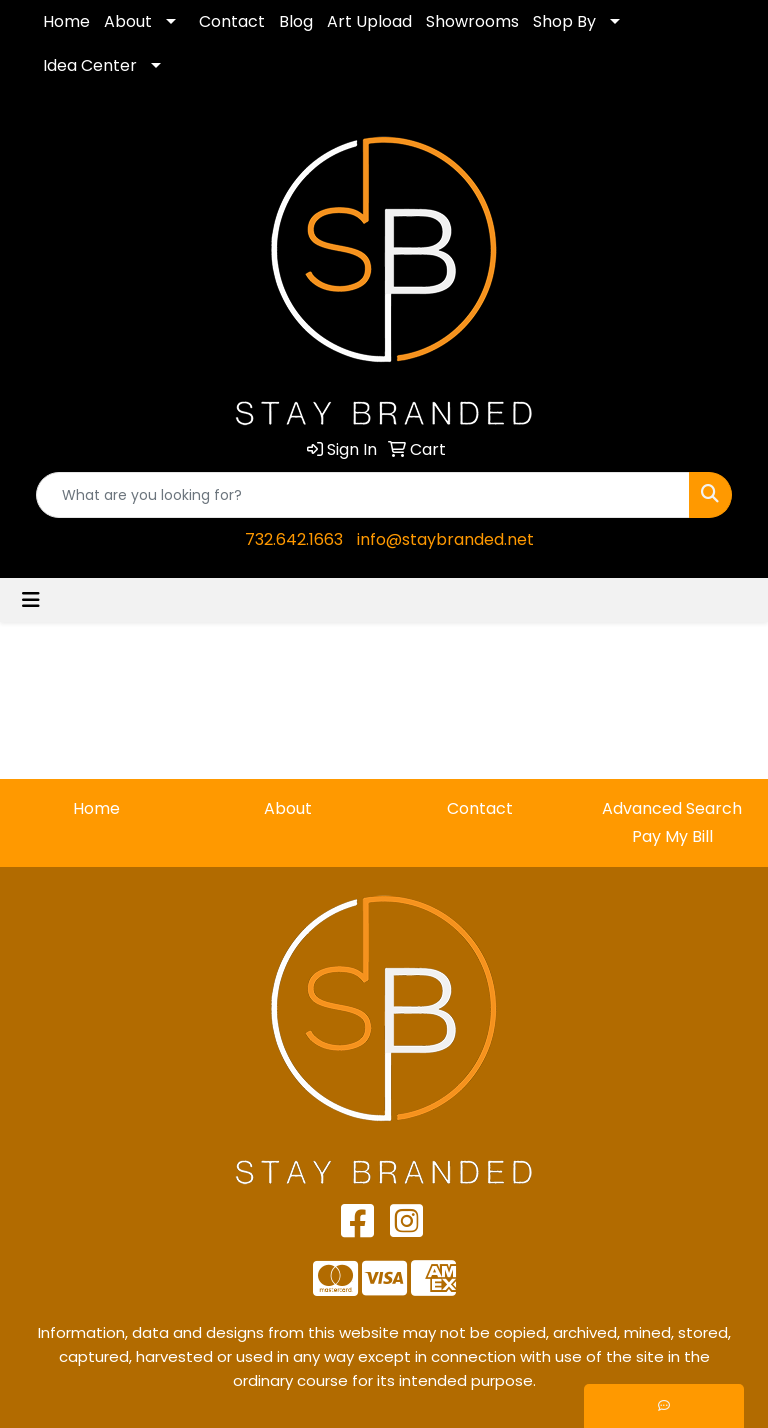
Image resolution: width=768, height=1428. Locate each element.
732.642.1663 (294, 539)
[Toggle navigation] (31, 600)
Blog (296, 21)
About (128, 21)
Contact (232, 21)
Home (66, 21)
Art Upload (369, 21)
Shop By (564, 21)
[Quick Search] (363, 495)
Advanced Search (672, 808)
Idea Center (90, 65)
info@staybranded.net (445, 539)
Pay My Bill (672, 836)
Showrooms (472, 21)
